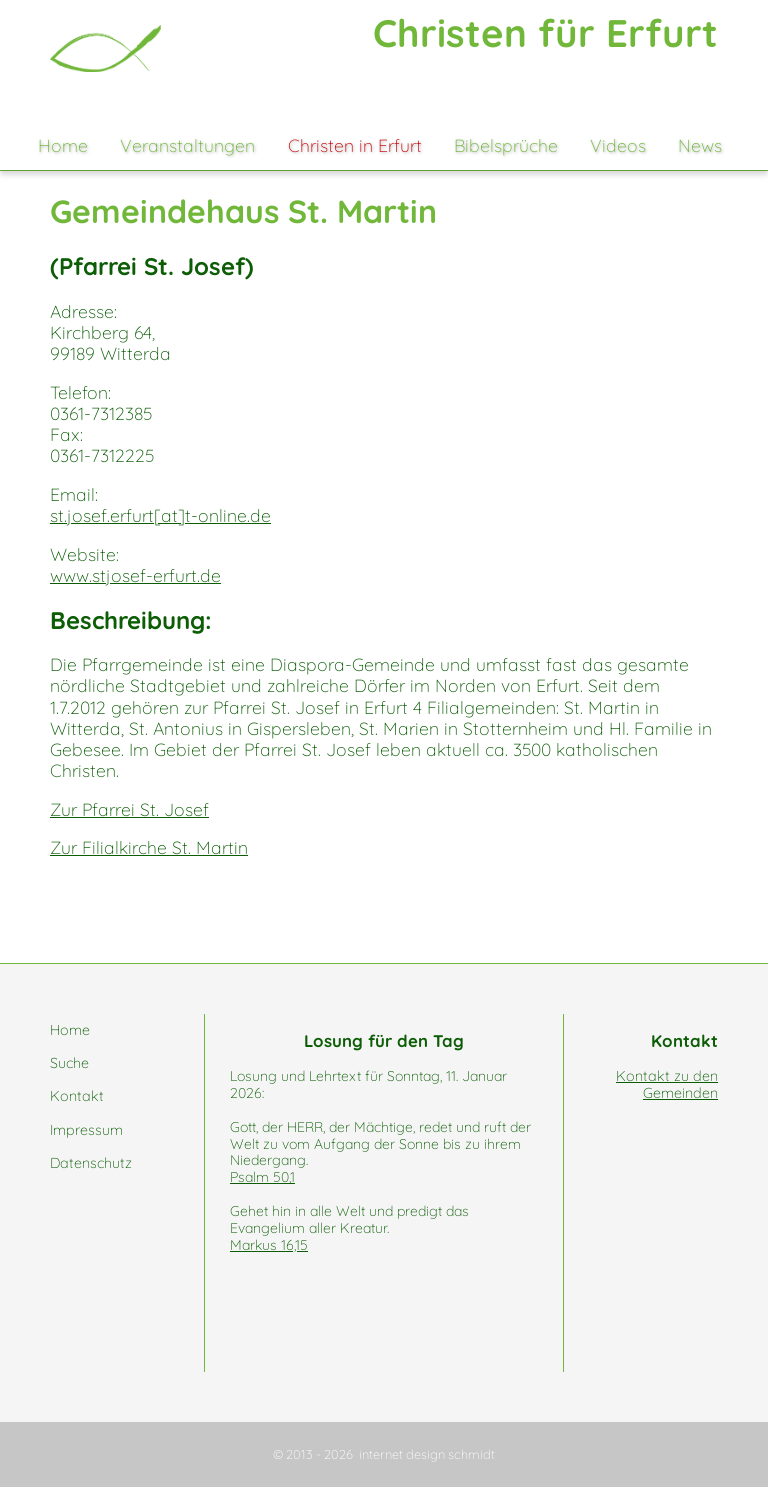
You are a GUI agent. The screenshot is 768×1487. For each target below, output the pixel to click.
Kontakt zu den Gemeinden (667, 1084)
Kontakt (77, 1096)
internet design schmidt (427, 1454)
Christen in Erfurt (355, 145)
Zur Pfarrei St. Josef (129, 809)
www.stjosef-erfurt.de (135, 575)
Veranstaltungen (187, 145)
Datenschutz (91, 1163)
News (700, 145)
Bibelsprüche (506, 145)
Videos (618, 145)
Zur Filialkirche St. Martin (149, 847)
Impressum (86, 1130)
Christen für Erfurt (545, 33)
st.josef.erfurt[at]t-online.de (160, 515)
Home (63, 145)
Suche (69, 1063)
